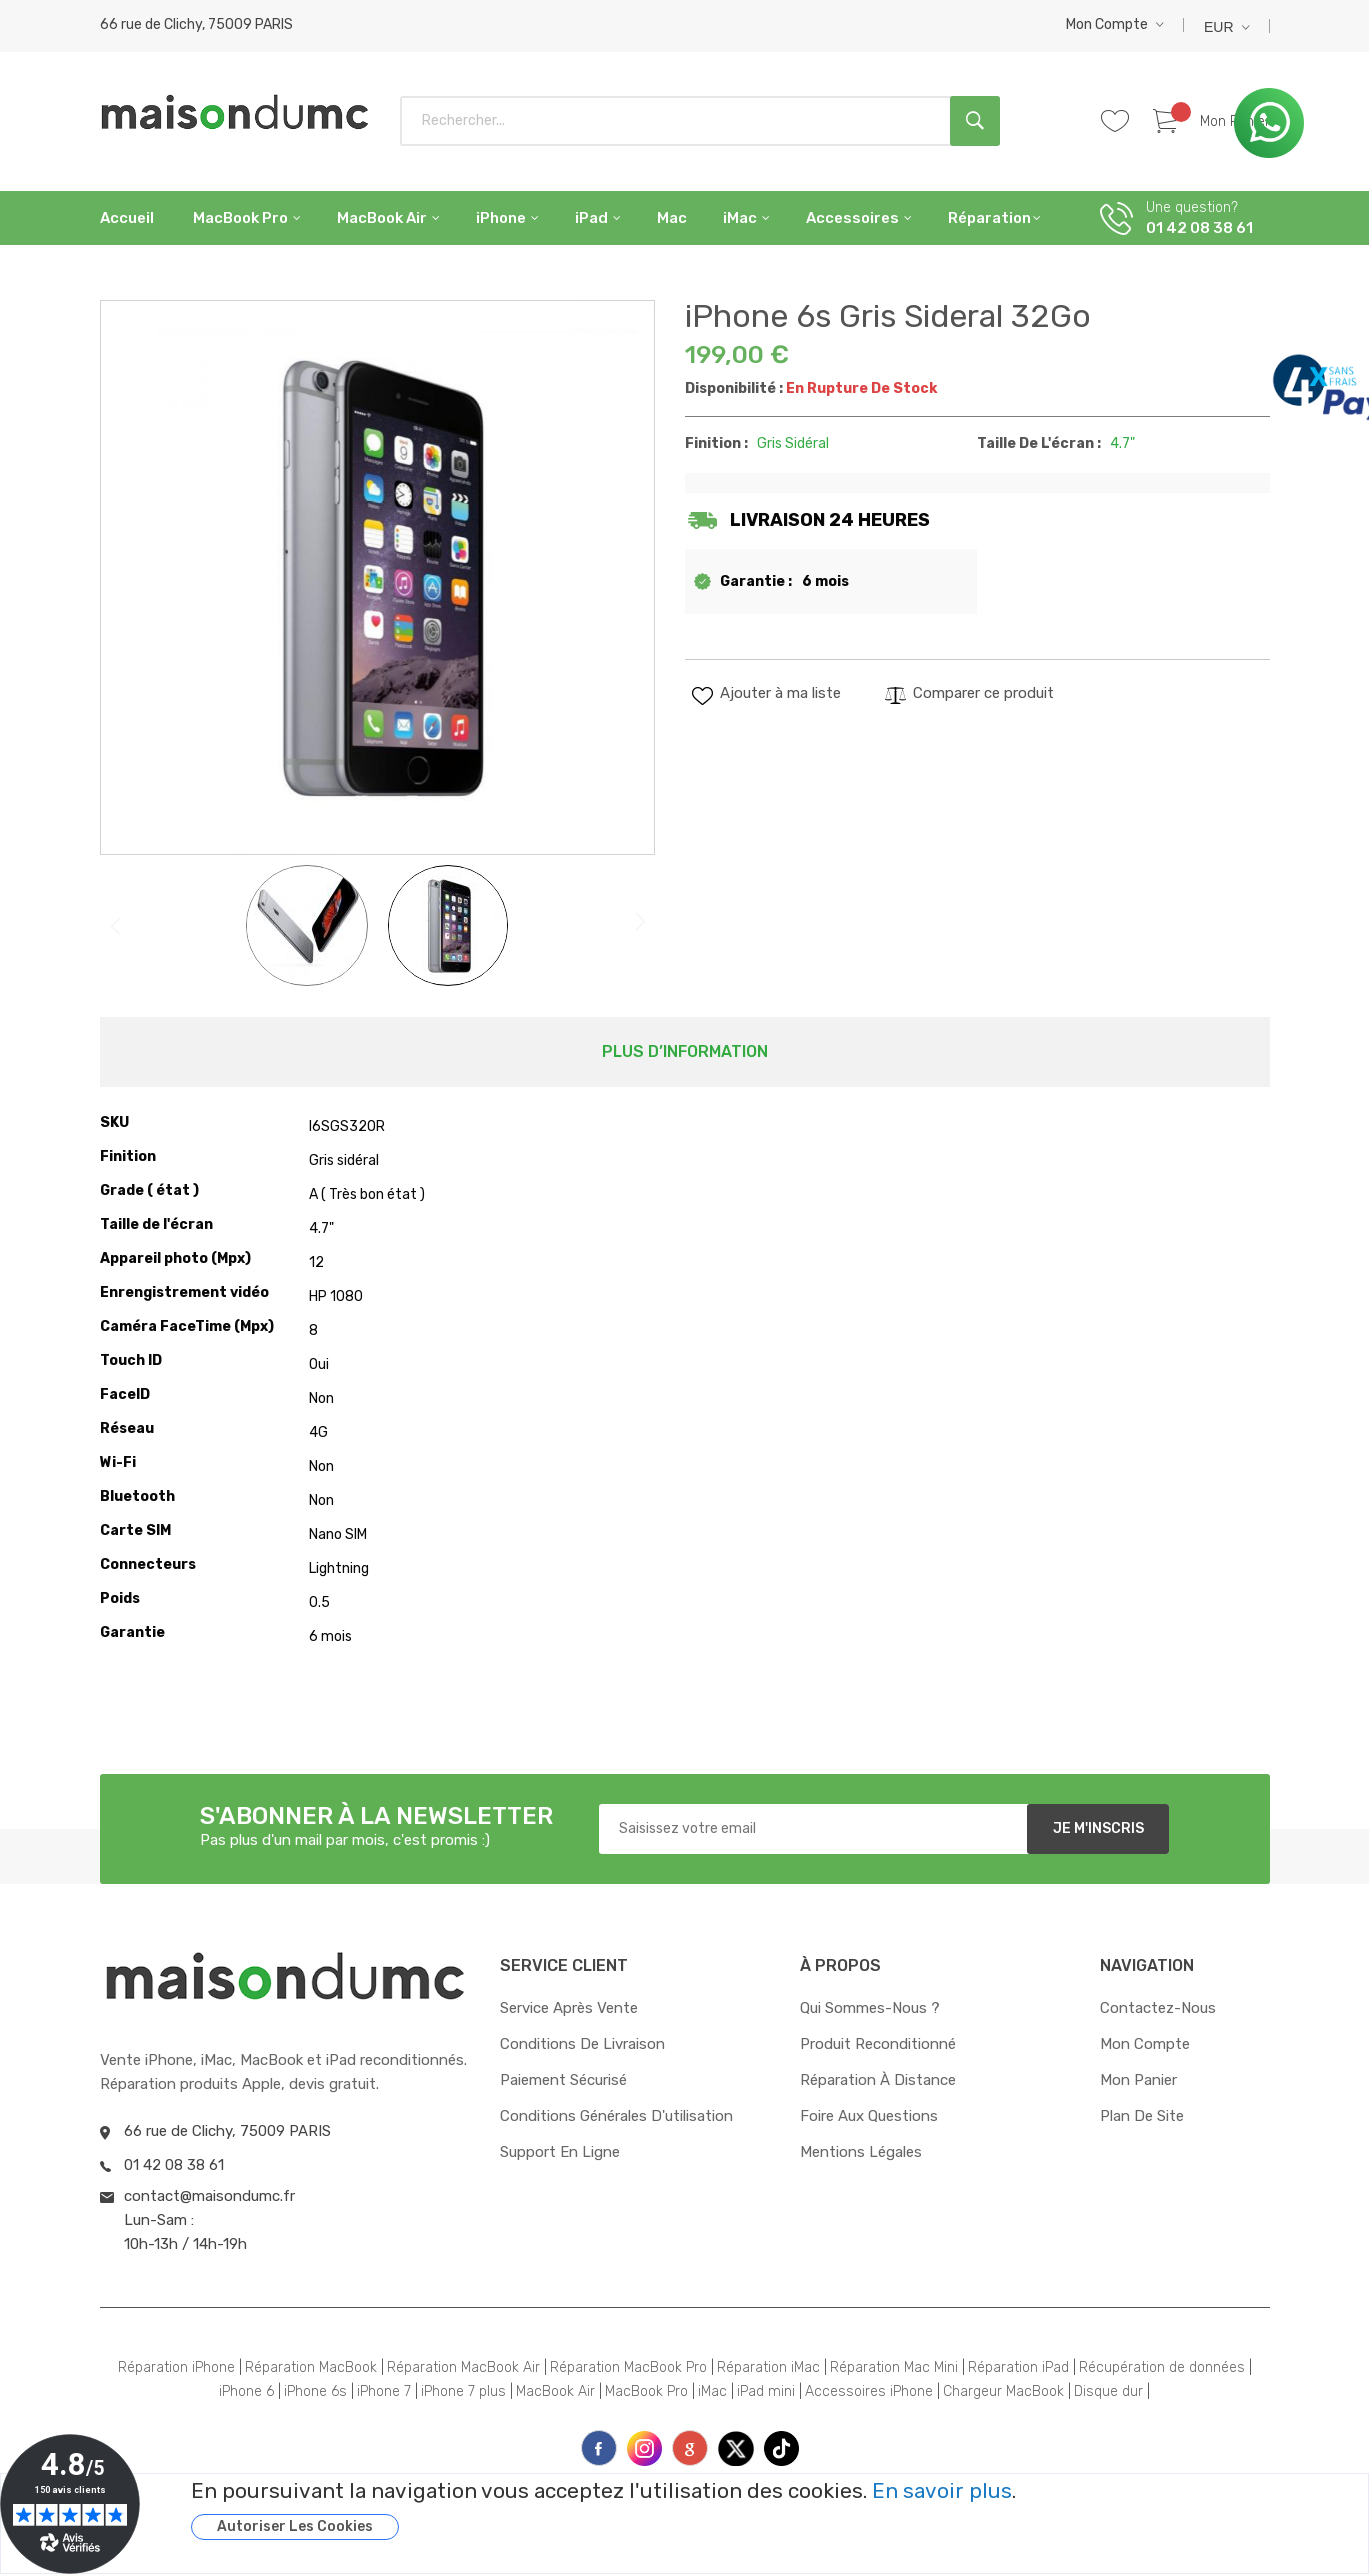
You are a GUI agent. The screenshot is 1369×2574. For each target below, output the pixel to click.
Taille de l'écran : (1039, 443)
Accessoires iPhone (869, 2391)
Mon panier (1138, 2080)
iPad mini (766, 2391)
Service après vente (569, 2008)
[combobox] (700, 121)
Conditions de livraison (582, 2044)
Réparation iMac (768, 2367)
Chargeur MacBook (1003, 2391)
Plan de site (1142, 2116)
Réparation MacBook (311, 2367)
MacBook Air (555, 2391)
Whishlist (1123, 121)
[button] (1115, 24)
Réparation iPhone (176, 2367)
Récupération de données (1162, 2367)
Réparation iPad (1018, 2367)
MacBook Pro (646, 2391)
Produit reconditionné (878, 2044)
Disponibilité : (734, 388)
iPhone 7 (384, 2391)
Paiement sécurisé (563, 2080)
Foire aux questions (869, 2116)
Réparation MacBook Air (463, 2367)
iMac (712, 2391)
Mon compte (1107, 24)
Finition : (716, 443)
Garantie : (756, 581)
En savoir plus (942, 2491)
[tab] (685, 1052)
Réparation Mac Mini (894, 2367)
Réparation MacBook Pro (628, 2367)
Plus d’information (685, 1051)
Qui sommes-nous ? (870, 2008)
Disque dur (1108, 2391)
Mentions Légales (861, 2152)
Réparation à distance (878, 2080)
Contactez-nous (1158, 2008)
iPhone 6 (246, 2391)
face (599, 2448)
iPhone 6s (315, 2391)
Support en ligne (560, 2152)
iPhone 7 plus (463, 2391)
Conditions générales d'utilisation (616, 2116)
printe (690, 2448)
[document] (754, 2509)
